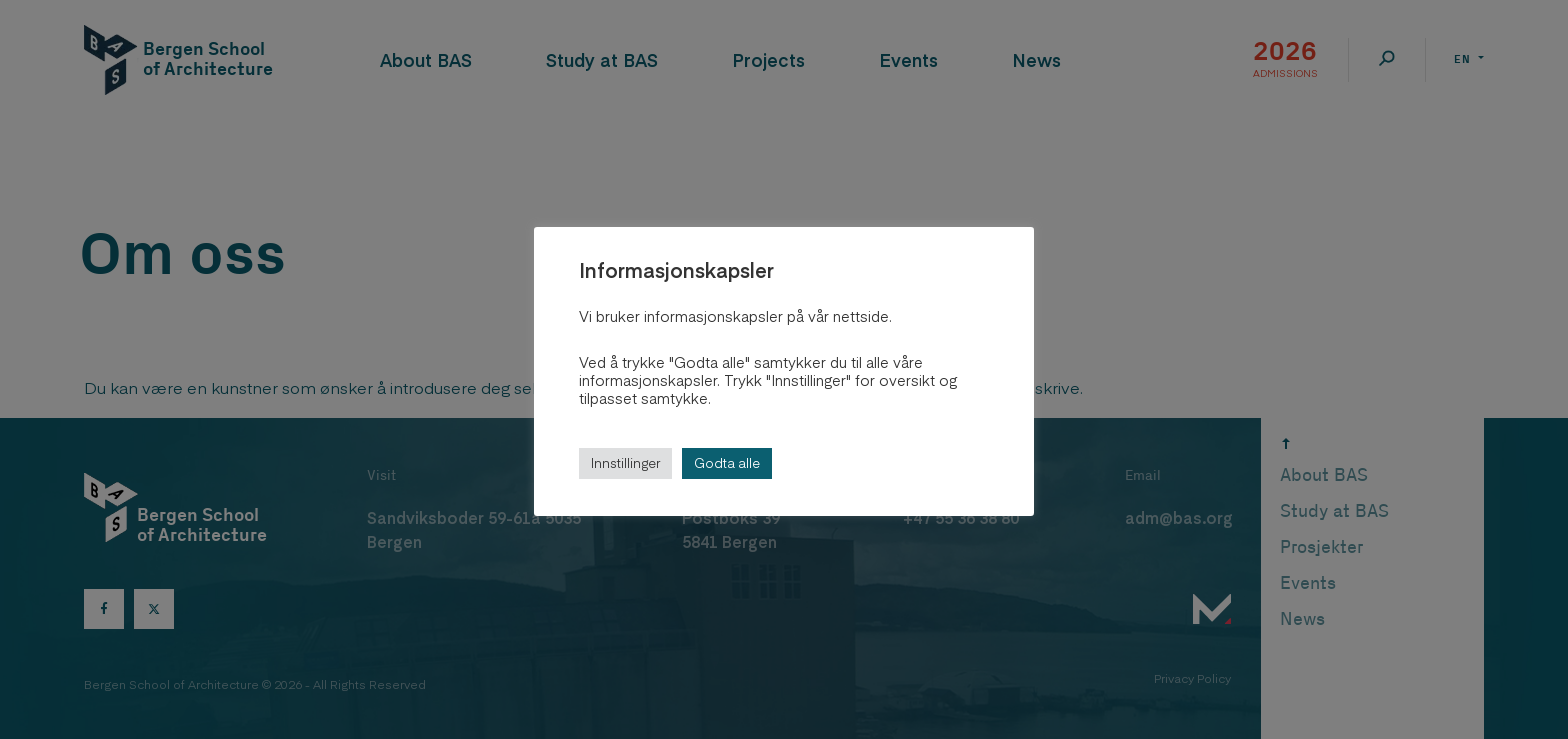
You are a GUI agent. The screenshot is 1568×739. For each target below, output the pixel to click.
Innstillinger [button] (625, 463)
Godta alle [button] (727, 463)
